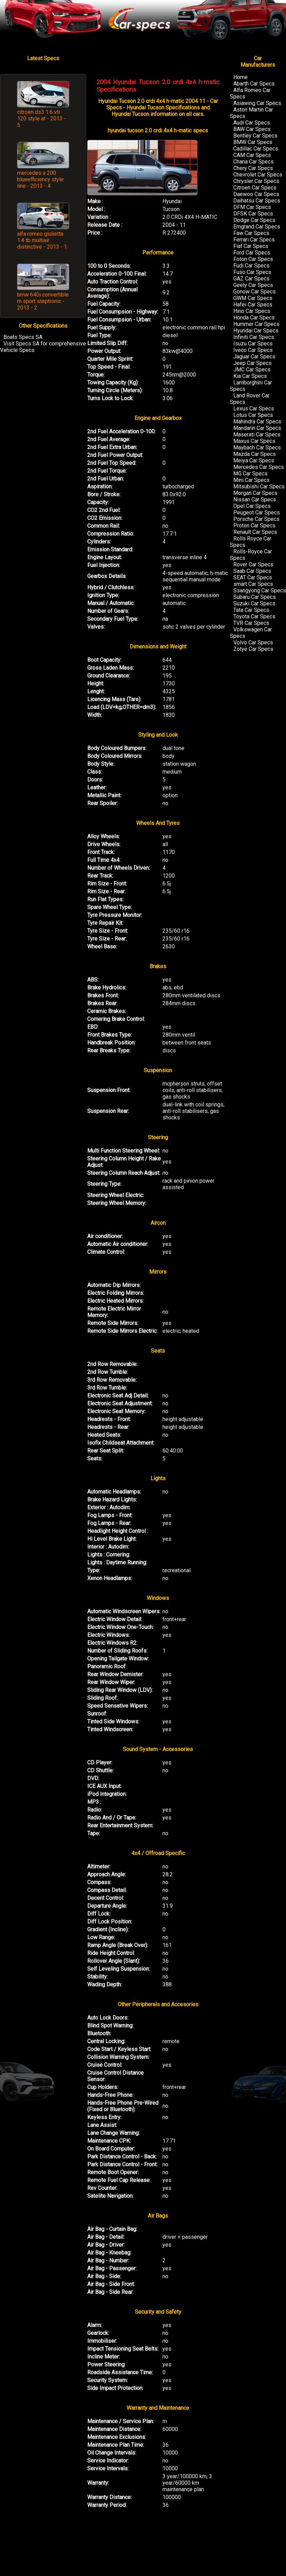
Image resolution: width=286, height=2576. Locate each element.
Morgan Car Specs (255, 493)
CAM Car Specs (252, 155)
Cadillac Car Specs (255, 148)
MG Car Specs (250, 473)
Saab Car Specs (252, 571)
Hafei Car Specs (252, 304)
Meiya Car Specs (253, 460)
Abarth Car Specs (254, 83)
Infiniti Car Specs (253, 337)
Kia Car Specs (250, 376)
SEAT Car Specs (252, 577)
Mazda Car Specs (254, 454)
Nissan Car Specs (254, 499)
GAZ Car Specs (251, 278)
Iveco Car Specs (253, 350)
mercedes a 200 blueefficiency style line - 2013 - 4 (40, 179)
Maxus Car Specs (254, 441)
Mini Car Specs (251, 480)
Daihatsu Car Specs (256, 200)
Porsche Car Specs (256, 519)
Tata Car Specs (251, 610)
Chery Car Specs (253, 168)
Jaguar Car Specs (254, 356)
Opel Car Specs (252, 506)
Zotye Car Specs (253, 649)
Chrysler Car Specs (256, 181)
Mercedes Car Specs (258, 467)
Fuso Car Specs (252, 272)
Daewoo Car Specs (256, 194)
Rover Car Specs (253, 564)
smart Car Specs (253, 584)
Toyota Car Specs (254, 616)
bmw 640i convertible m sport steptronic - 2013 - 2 (43, 301)
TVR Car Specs (251, 623)
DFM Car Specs (252, 207)
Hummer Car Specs (256, 324)
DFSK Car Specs (253, 213)
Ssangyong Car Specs (259, 590)
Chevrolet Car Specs (257, 174)
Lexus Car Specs (253, 408)
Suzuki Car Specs (254, 603)
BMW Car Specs (252, 142)
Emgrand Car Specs (256, 226)
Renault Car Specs (255, 532)
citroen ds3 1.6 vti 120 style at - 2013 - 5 (41, 118)
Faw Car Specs (251, 233)
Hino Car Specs (251, 311)
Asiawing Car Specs (257, 103)
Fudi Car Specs (251, 265)
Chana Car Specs (253, 161)
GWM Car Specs (252, 298)
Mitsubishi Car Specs (259, 486)
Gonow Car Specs (254, 291)
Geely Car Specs (253, 285)
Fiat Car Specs (250, 246)
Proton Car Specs (254, 525)
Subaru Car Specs (254, 597)
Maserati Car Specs (257, 434)
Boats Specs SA (22, 337)
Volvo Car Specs (253, 642)
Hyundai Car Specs (255, 330)
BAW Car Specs (252, 129)
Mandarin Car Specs (257, 428)
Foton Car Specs (253, 259)
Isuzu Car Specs (253, 343)
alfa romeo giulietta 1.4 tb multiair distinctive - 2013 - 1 (42, 240)
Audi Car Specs (251, 122)
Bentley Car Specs (255, 135)
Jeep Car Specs (252, 363)
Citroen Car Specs (254, 187)
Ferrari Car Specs (254, 239)
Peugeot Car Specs (256, 512)
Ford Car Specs (251, 252)
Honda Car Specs (254, 317)
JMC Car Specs (252, 369)
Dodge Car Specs (254, 220)
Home (240, 77)
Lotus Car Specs (253, 415)
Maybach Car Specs (257, 447)
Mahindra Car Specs (257, 421)
